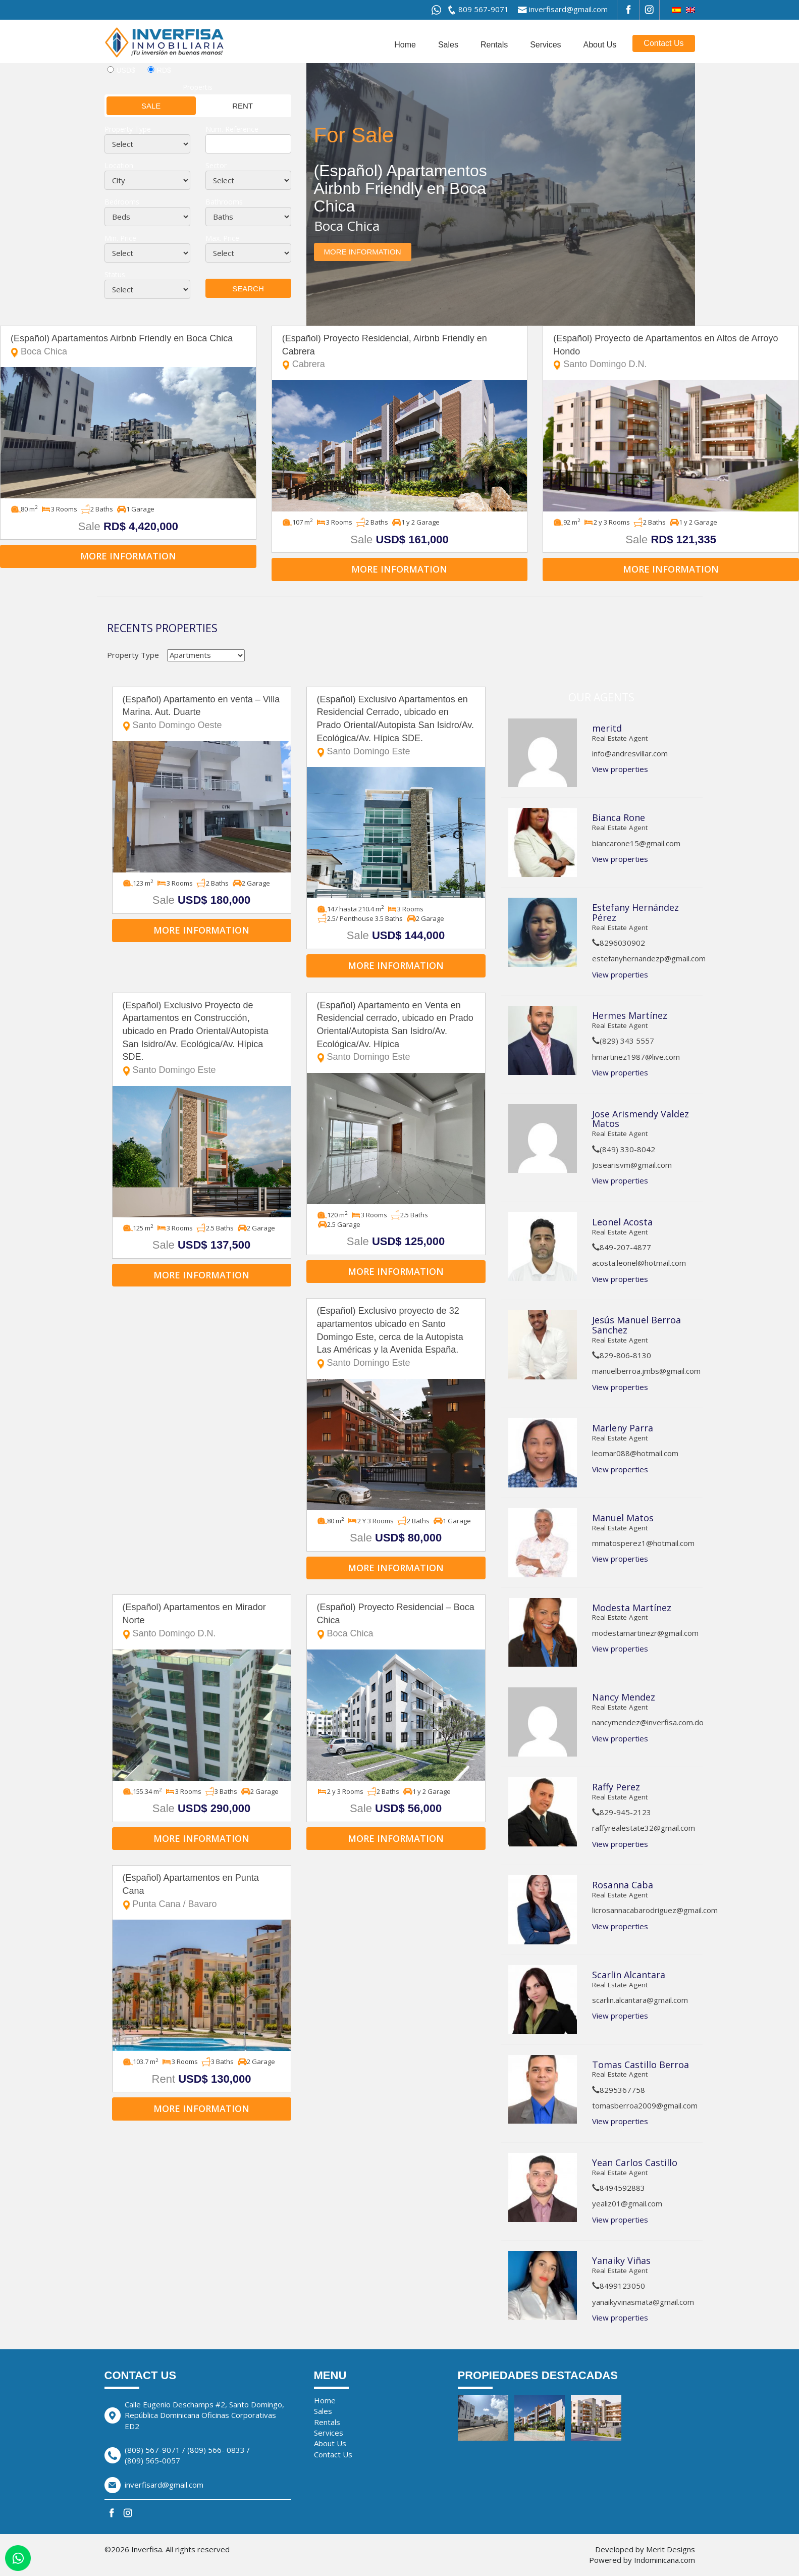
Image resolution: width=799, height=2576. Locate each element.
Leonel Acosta (622, 1222)
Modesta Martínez (633, 1608)
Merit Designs (670, 2549)
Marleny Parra (622, 1428)
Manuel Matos (623, 1518)
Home (405, 44)
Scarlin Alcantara (628, 1975)
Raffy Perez (616, 1787)
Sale (133, 105)
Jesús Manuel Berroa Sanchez (636, 1325)
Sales (448, 44)
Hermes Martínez (629, 1015)
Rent (225, 105)
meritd (607, 728)
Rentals (494, 44)
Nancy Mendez (623, 1697)
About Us (600, 44)
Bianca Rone (618, 817)
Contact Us (663, 43)
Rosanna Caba (622, 1885)
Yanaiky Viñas (621, 2260)
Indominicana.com (664, 2560)
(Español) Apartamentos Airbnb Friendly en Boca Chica (128, 345)
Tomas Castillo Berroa (640, 2064)
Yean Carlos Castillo (634, 2162)
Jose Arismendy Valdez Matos (640, 1119)
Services (545, 44)
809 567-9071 (483, 9)
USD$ (126, 70)
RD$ (164, 70)
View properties (620, 769)
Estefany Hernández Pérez (635, 912)
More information (362, 251)
